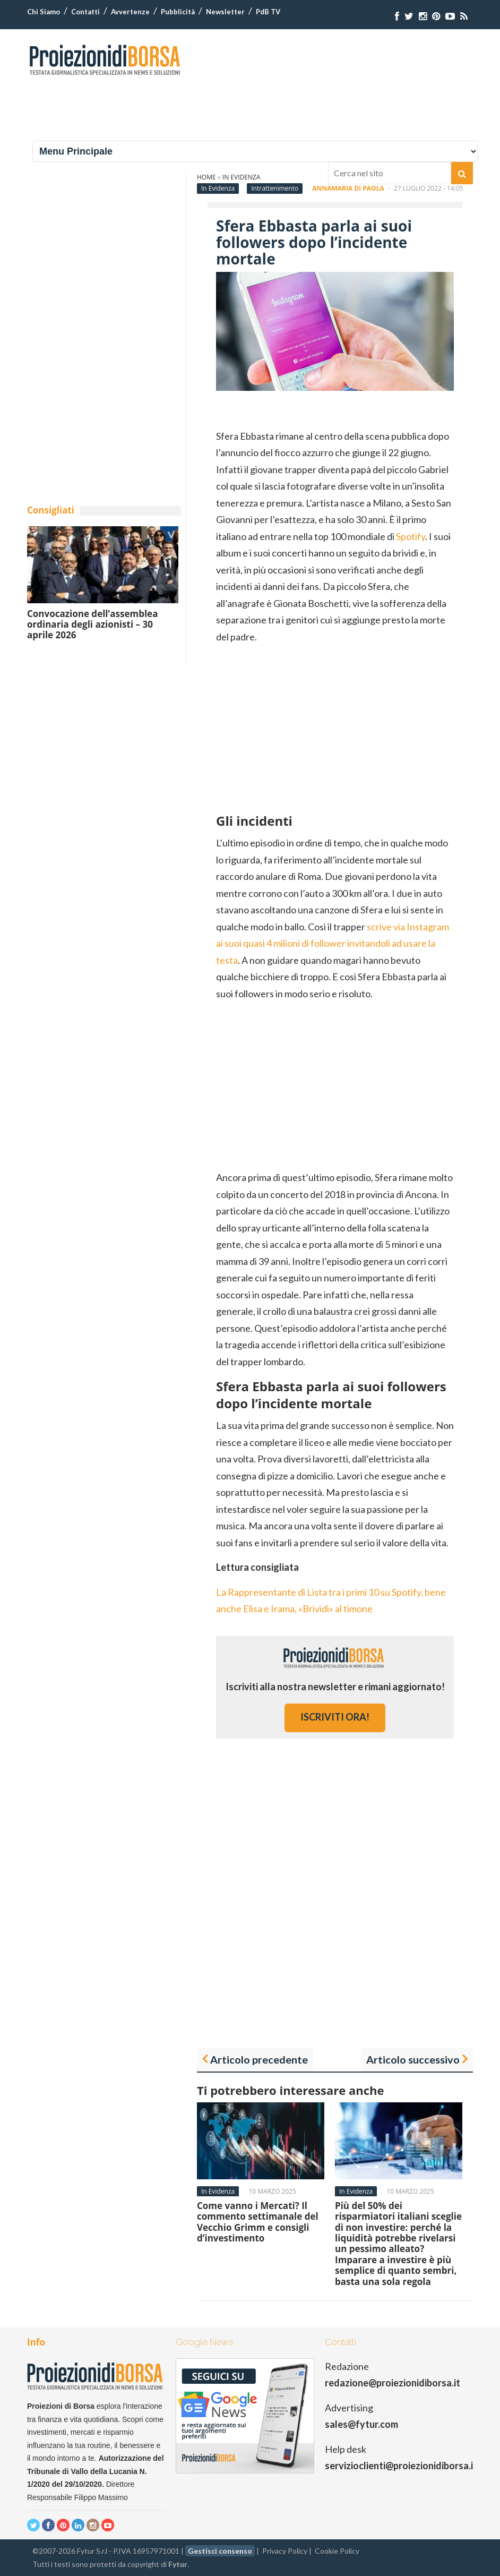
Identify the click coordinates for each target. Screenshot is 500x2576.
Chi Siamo (43, 11)
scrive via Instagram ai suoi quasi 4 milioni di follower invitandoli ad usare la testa (332, 943)
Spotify (410, 536)
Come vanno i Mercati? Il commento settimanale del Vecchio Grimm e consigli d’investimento (257, 2222)
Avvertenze (130, 11)
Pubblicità (178, 11)
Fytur (177, 2564)
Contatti (85, 11)
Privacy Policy (284, 2550)
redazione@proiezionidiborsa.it (392, 2383)
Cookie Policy (337, 2550)
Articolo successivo (413, 2059)
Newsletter (225, 11)
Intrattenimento (274, 188)
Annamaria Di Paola (348, 188)
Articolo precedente (259, 2059)
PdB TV (268, 11)
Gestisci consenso (220, 2550)
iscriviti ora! (334, 1717)
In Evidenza (218, 188)
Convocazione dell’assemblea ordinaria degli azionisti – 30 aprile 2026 (92, 624)
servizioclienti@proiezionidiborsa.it (401, 2465)
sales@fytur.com (361, 2424)
